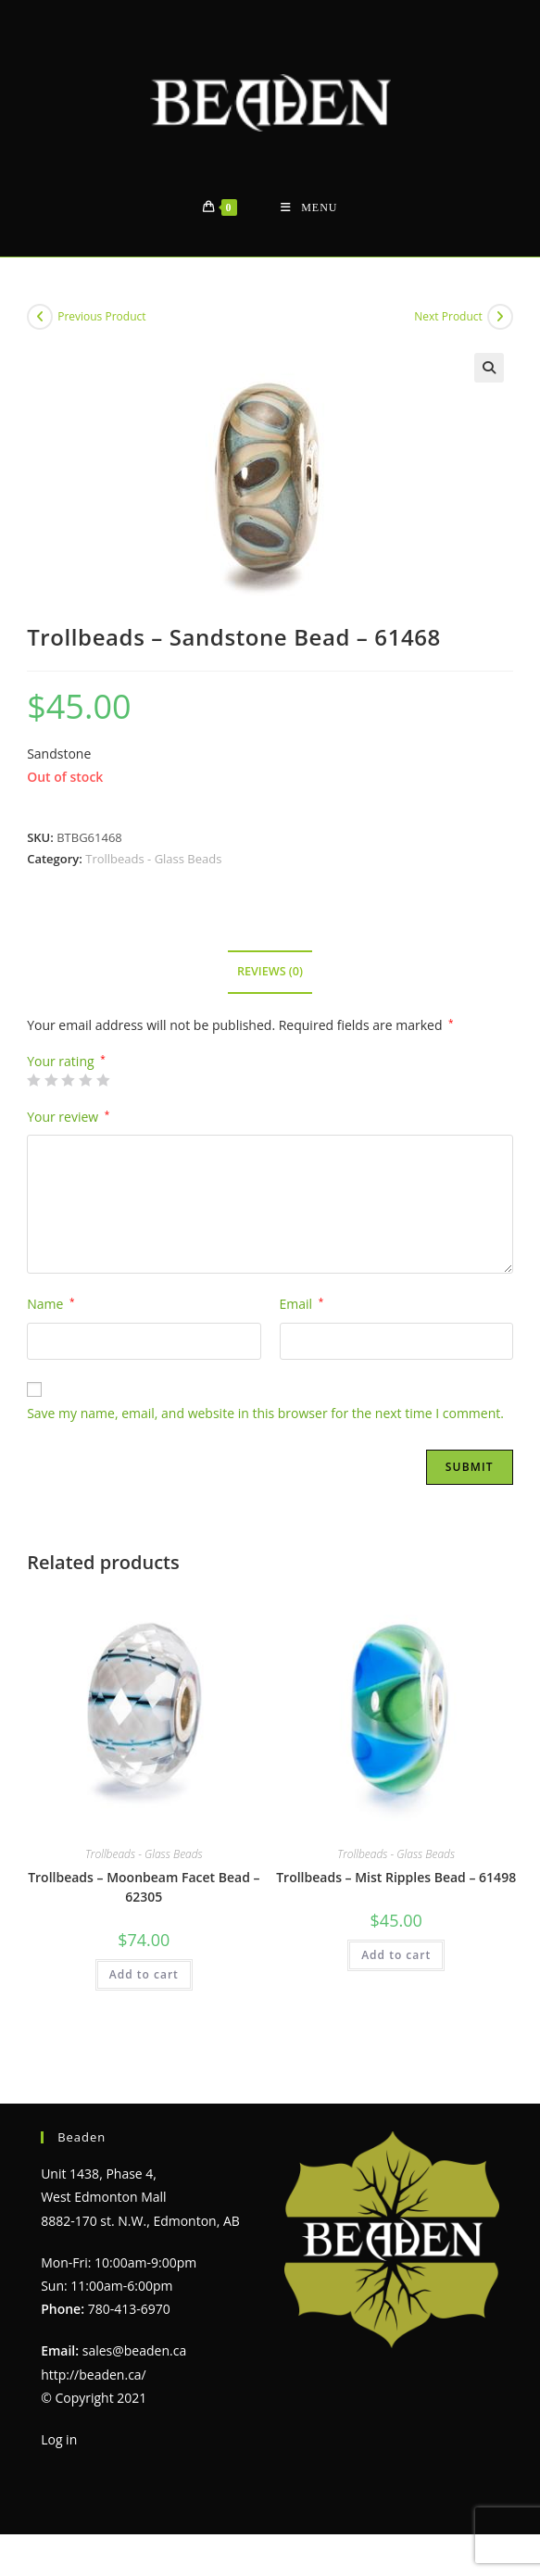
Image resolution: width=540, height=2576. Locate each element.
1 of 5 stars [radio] (33, 1080)
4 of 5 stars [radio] (85, 1080)
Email (302, 1304)
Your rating (66, 1061)
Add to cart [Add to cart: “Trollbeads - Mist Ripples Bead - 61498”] (396, 1955)
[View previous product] (40, 317)
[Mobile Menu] (309, 208)
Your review (68, 1116)
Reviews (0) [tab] (270, 971)
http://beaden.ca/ (93, 2374)
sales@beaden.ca (134, 2350)
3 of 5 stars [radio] (67, 1080)
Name (50, 1304)
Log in (59, 2439)
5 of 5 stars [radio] (102, 1080)
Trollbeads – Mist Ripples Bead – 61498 (396, 1877)
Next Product (448, 316)
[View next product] (500, 317)
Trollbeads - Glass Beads (153, 858)
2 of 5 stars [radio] (50, 1080)
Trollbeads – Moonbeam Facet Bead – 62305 (143, 1886)
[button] (489, 368)
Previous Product (101, 316)
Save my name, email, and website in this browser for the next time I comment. (265, 1413)
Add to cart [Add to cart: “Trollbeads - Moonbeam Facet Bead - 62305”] (144, 1974)
